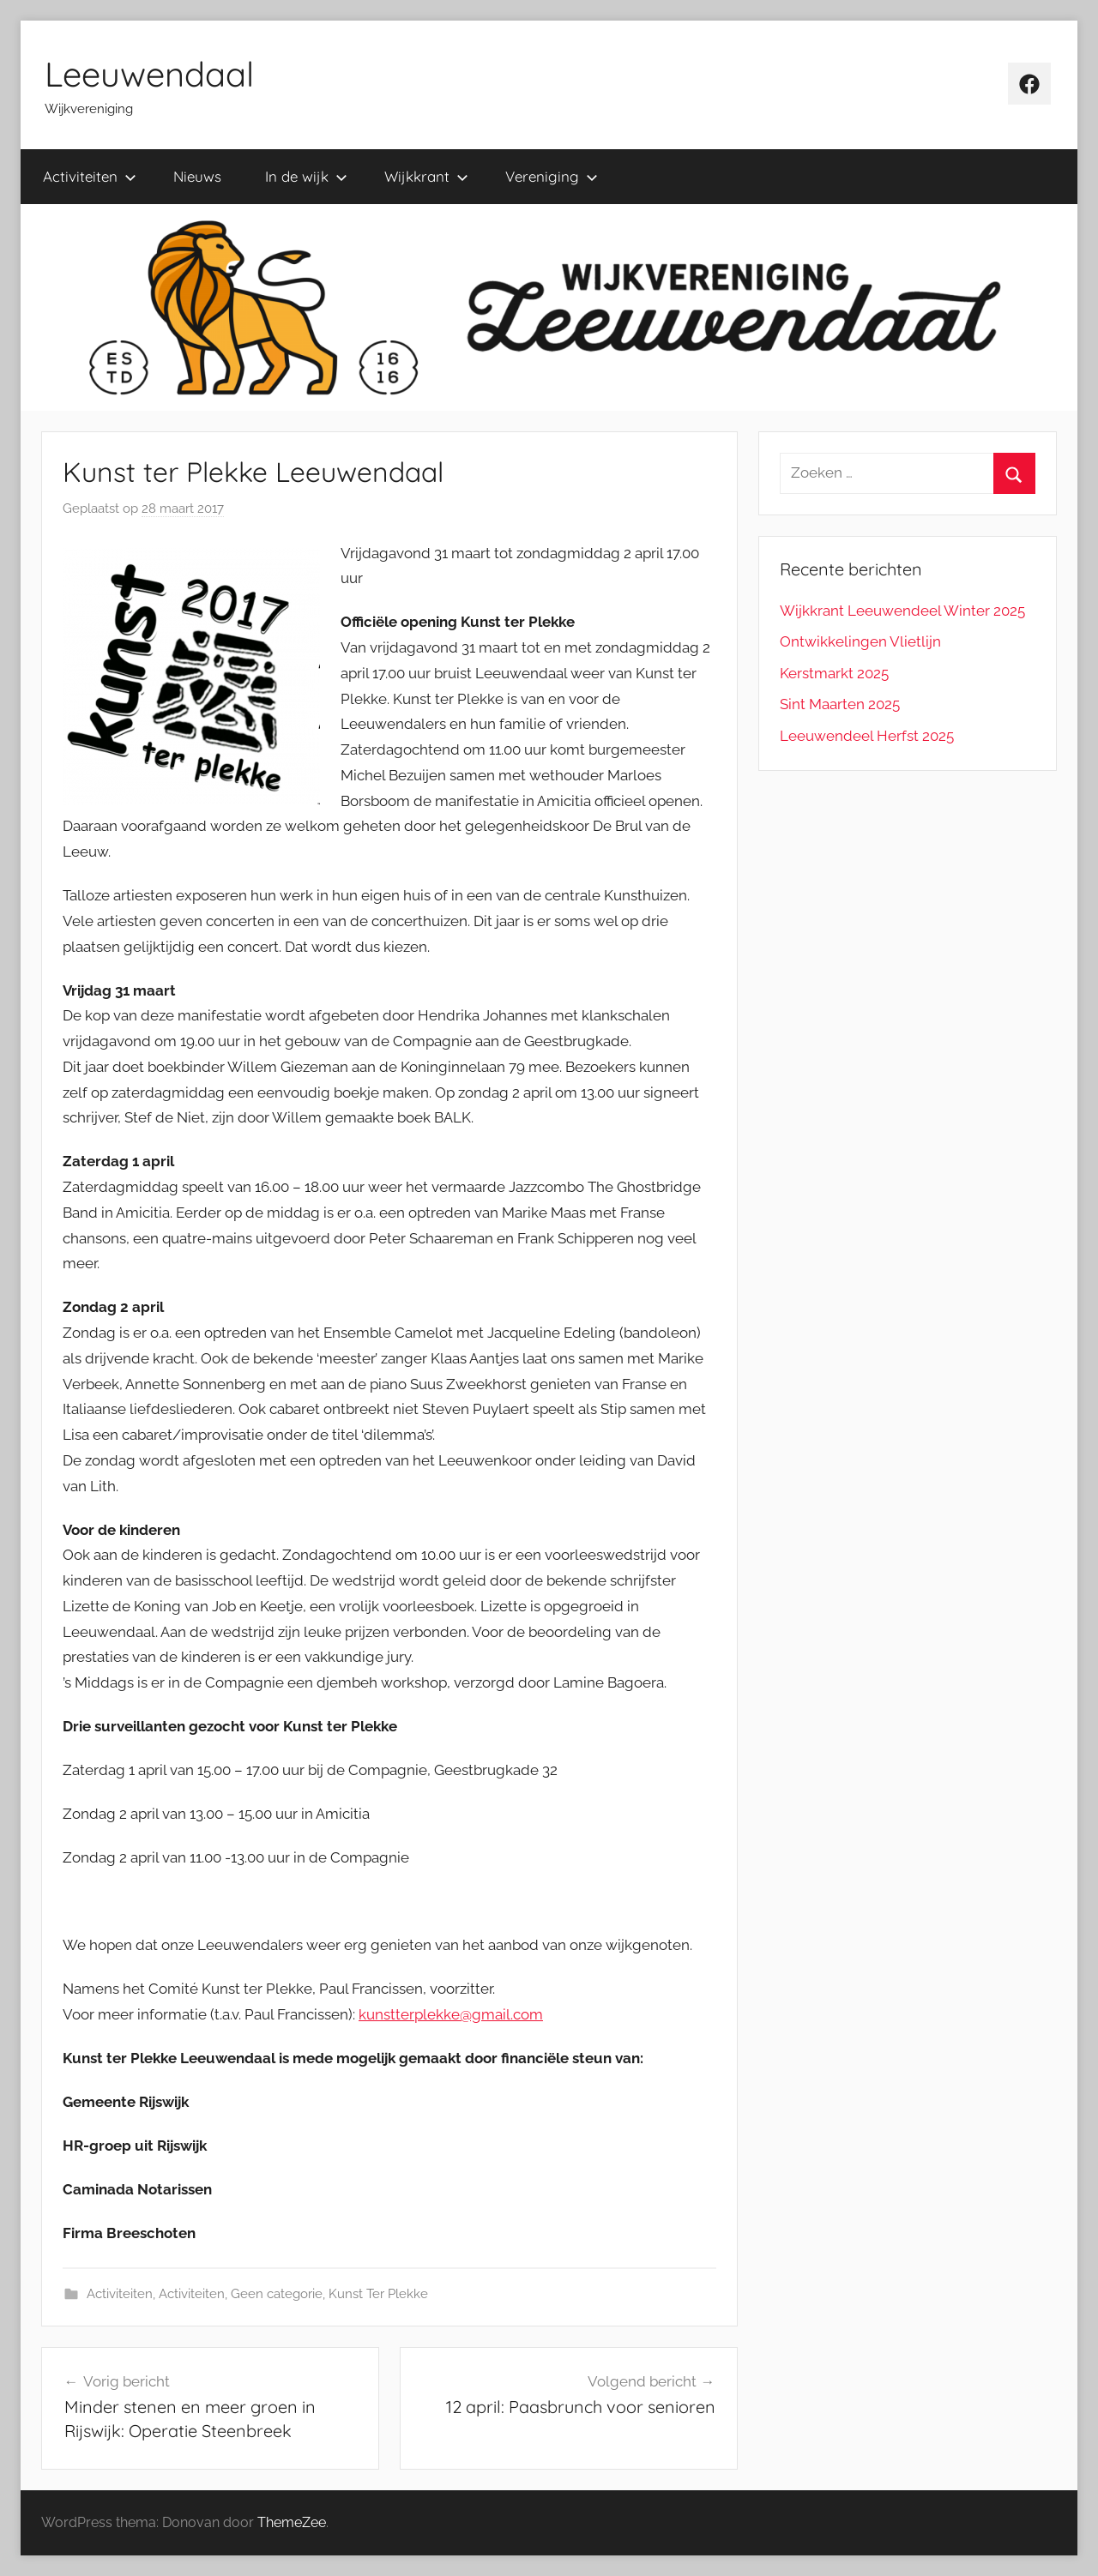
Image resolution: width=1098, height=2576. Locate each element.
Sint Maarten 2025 (840, 704)
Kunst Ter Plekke (378, 2294)
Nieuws (197, 176)
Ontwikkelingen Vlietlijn (860, 641)
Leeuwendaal (149, 73)
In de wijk (306, 176)
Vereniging (551, 176)
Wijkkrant (426, 176)
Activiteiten (89, 176)
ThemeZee (291, 2522)
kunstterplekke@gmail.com (451, 2014)
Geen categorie (277, 2294)
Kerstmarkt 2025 (834, 673)
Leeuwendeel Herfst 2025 (867, 735)
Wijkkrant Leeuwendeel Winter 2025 (902, 610)
